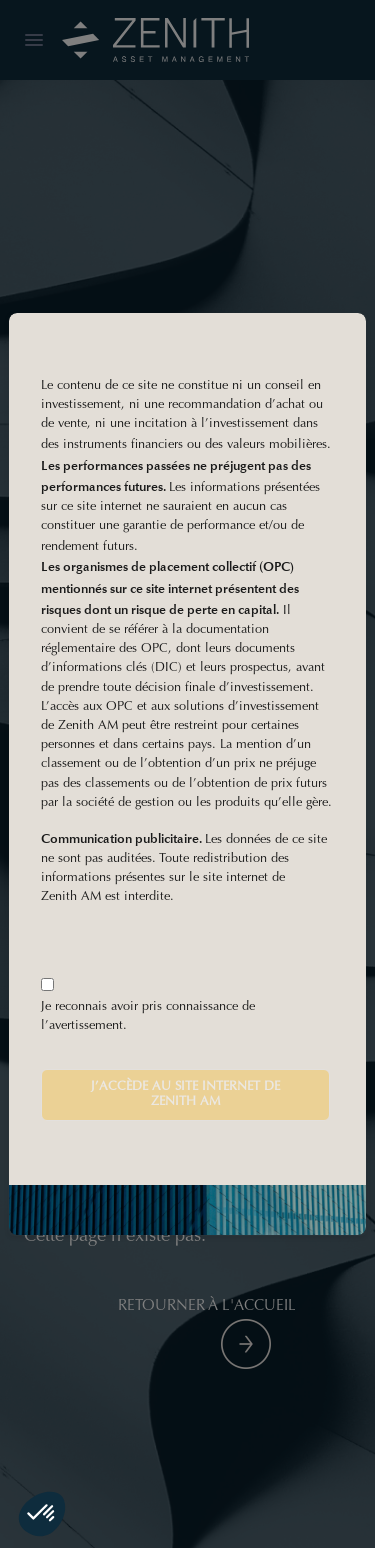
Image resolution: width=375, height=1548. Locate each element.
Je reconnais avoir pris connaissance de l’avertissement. (148, 1016)
